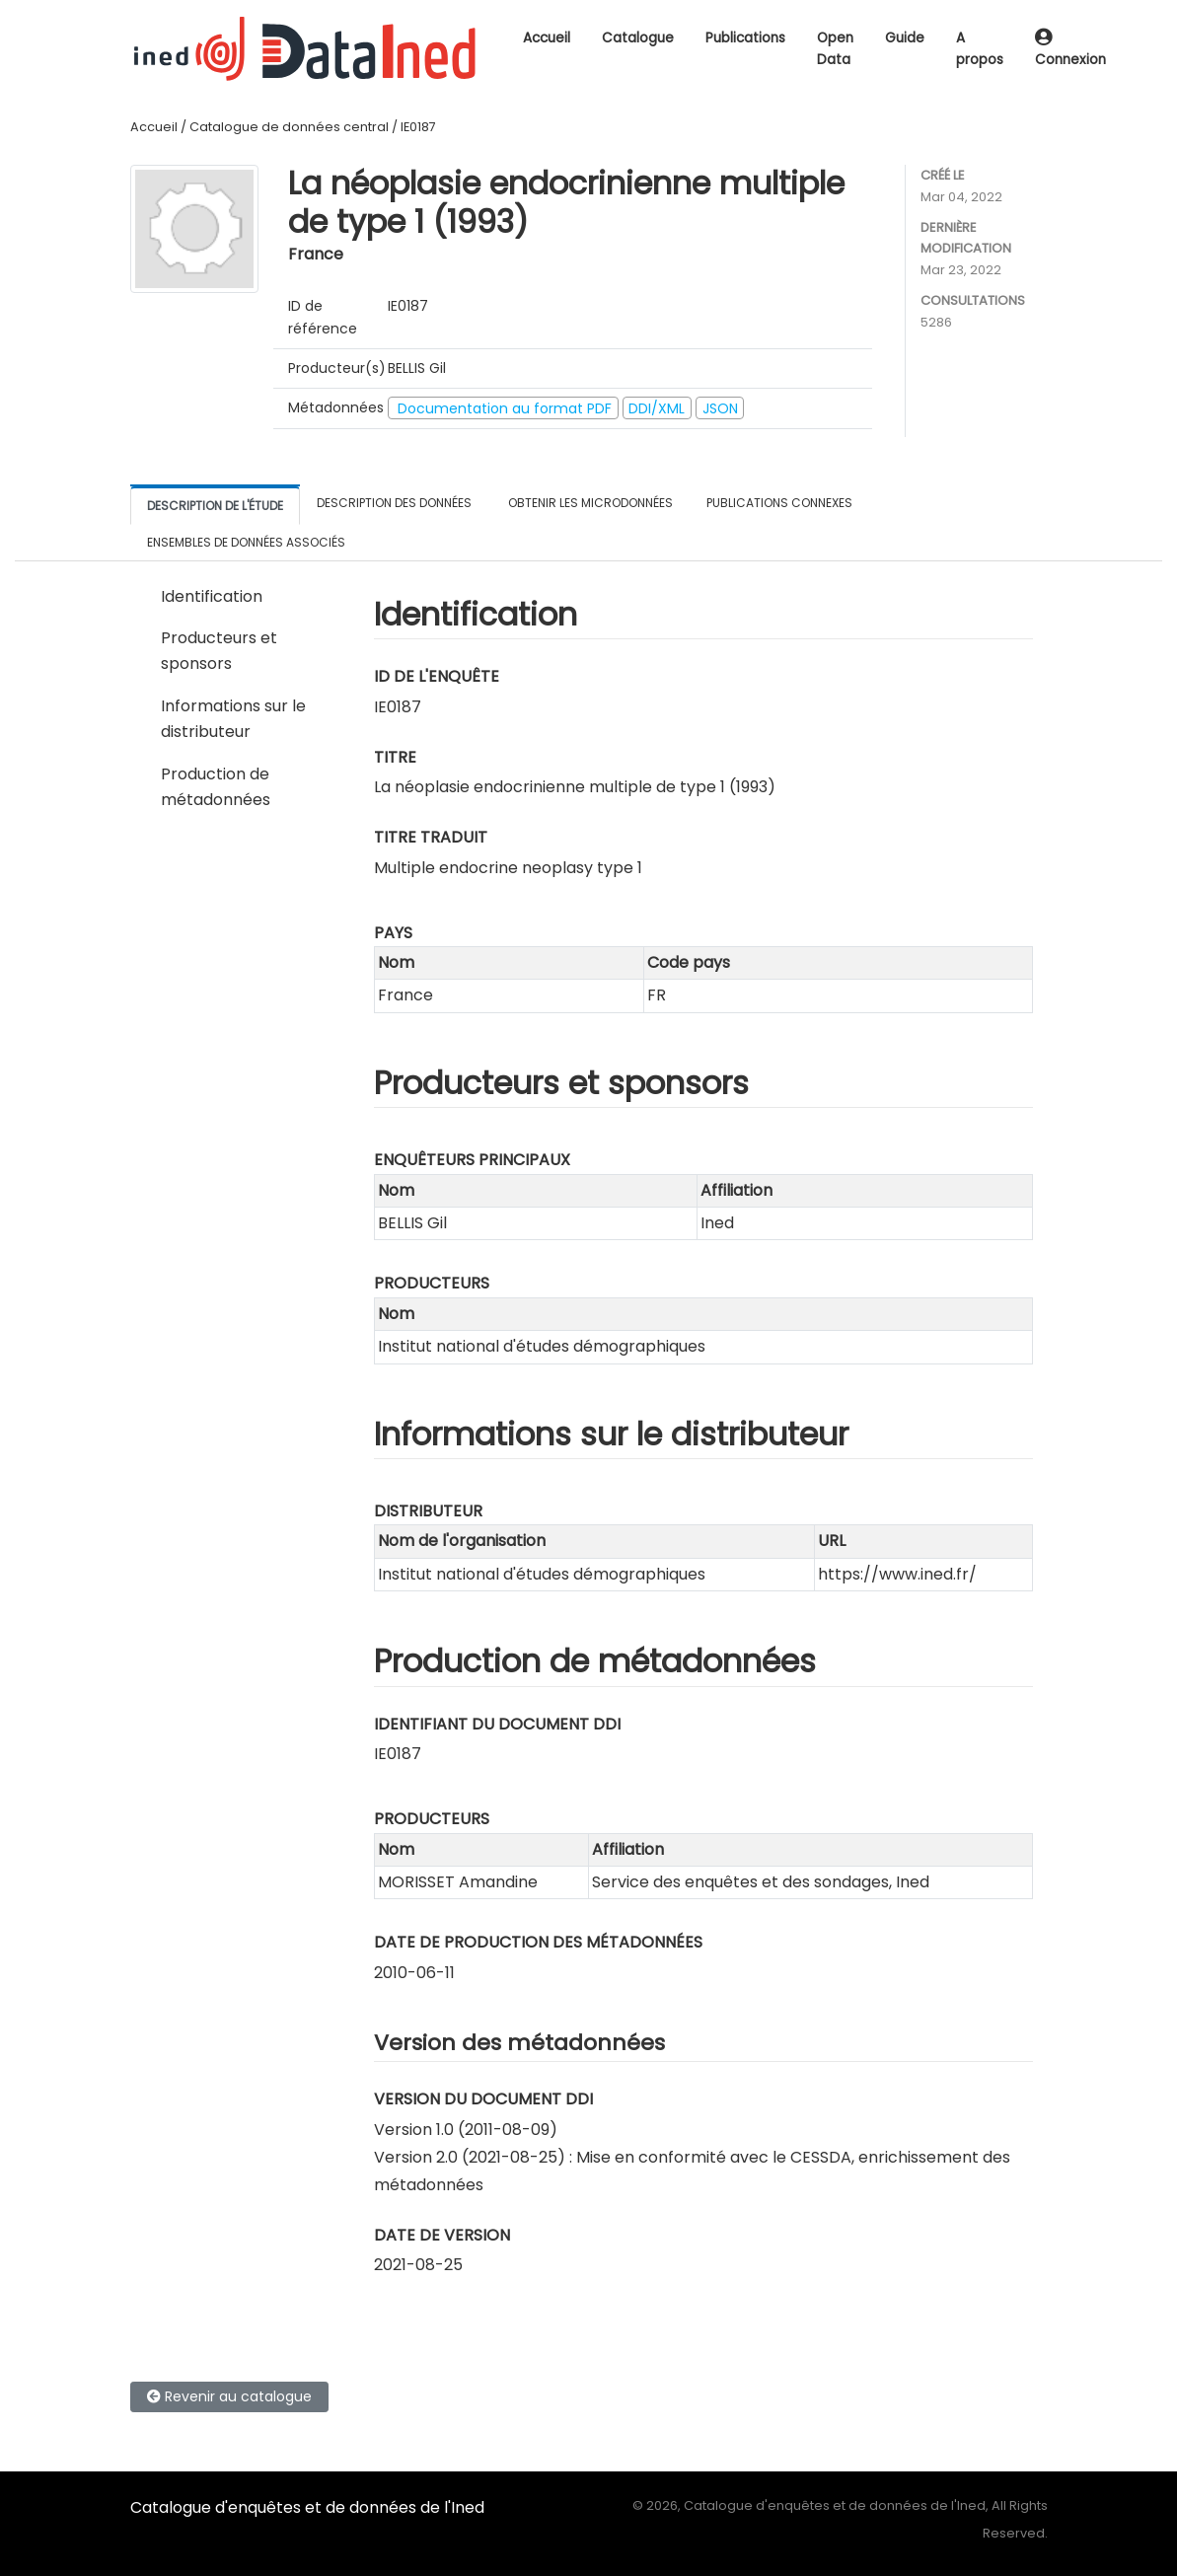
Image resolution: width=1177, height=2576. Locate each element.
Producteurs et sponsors (219, 650)
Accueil (546, 38)
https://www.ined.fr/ (897, 1574)
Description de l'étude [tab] (215, 505)
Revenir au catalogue (229, 2396)
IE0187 (418, 126)
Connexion (1070, 50)
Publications (745, 38)
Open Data (835, 49)
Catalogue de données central (289, 126)
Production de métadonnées (215, 787)
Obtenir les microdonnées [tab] (589, 502)
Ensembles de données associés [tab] (246, 542)
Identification (211, 596)
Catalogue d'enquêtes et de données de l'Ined (307, 2507)
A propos (979, 49)
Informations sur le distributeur (233, 719)
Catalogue (638, 38)
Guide (904, 38)
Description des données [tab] (394, 502)
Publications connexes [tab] (779, 502)
